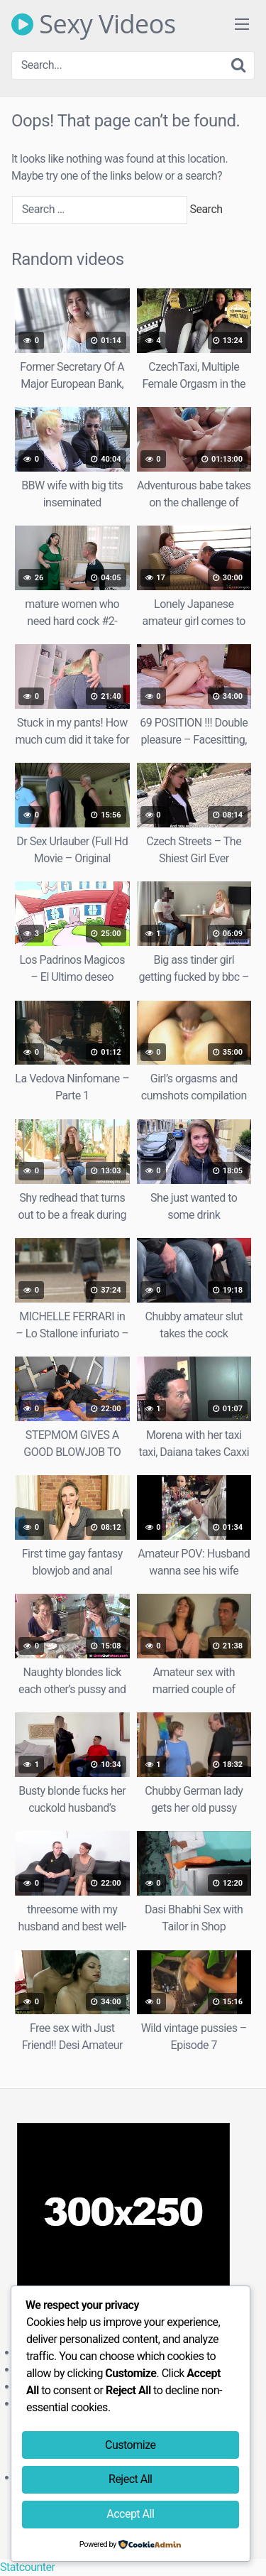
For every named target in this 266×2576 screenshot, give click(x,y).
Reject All (130, 2479)
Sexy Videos (93, 24)
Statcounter (27, 2567)
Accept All (130, 2514)
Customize (130, 2445)
